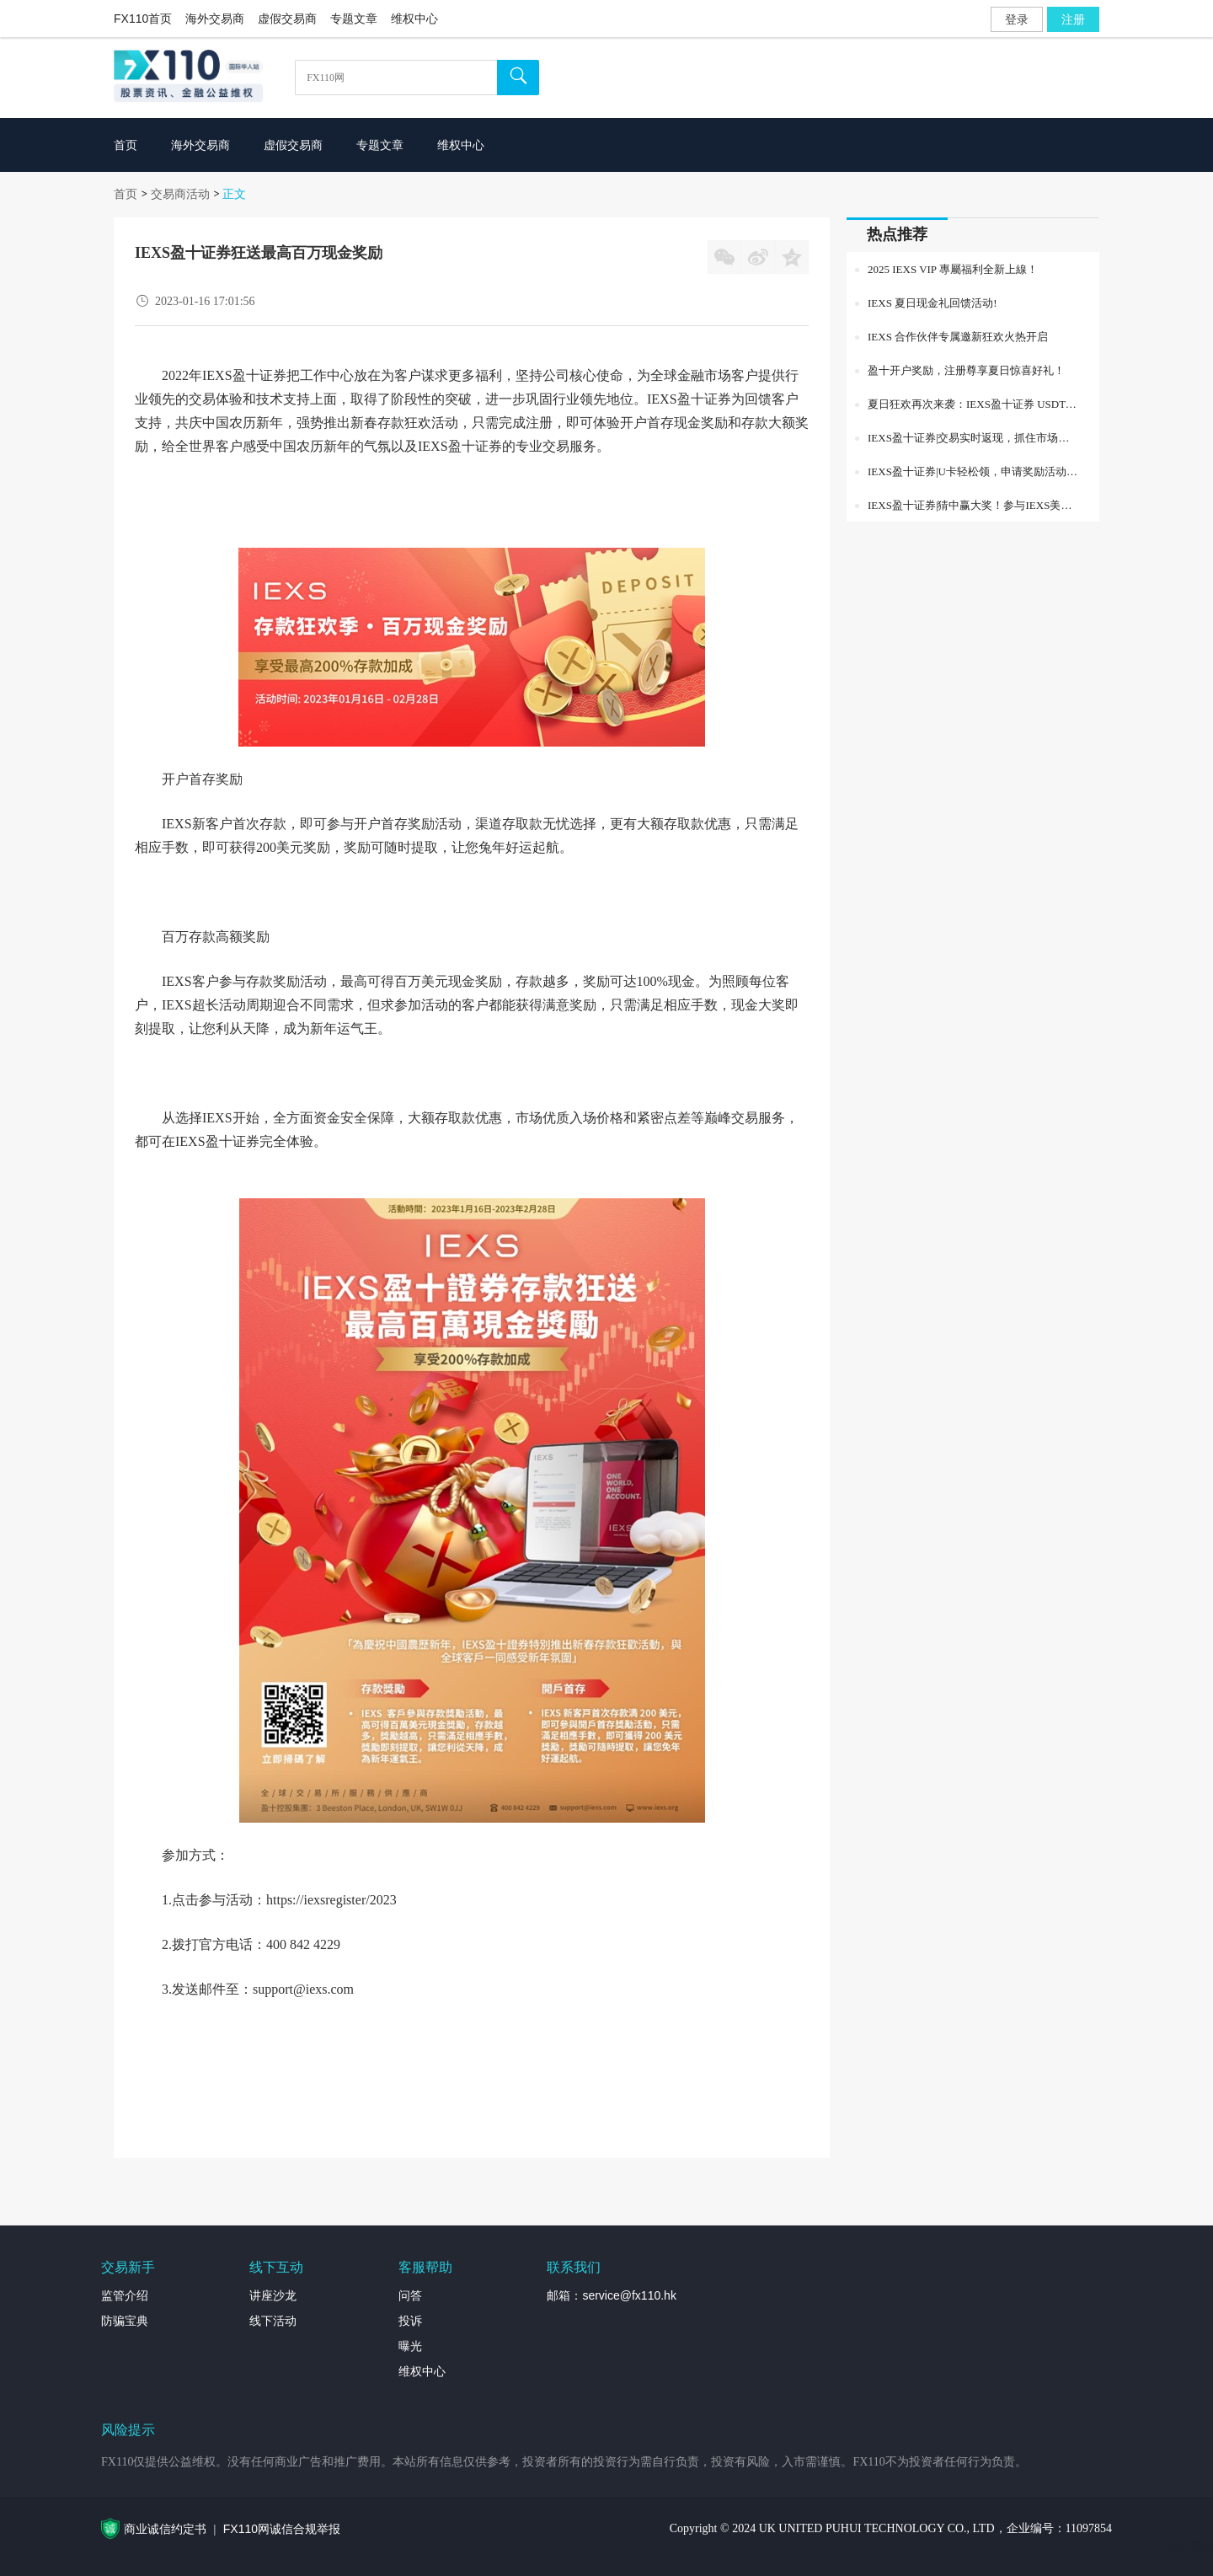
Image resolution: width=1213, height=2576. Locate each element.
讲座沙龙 (273, 2295)
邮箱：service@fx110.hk (611, 2295)
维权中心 (414, 18)
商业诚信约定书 (165, 2529)
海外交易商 (214, 18)
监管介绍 (124, 2295)
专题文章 (353, 18)
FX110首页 (143, 18)
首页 (125, 194)
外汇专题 (1189, 2546)
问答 (410, 2295)
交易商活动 (180, 194)
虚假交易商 (287, 18)
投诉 (410, 2320)
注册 (1073, 19)
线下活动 (273, 2320)
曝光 (410, 2346)
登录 (1017, 19)
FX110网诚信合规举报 (281, 2529)
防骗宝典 (124, 2320)
